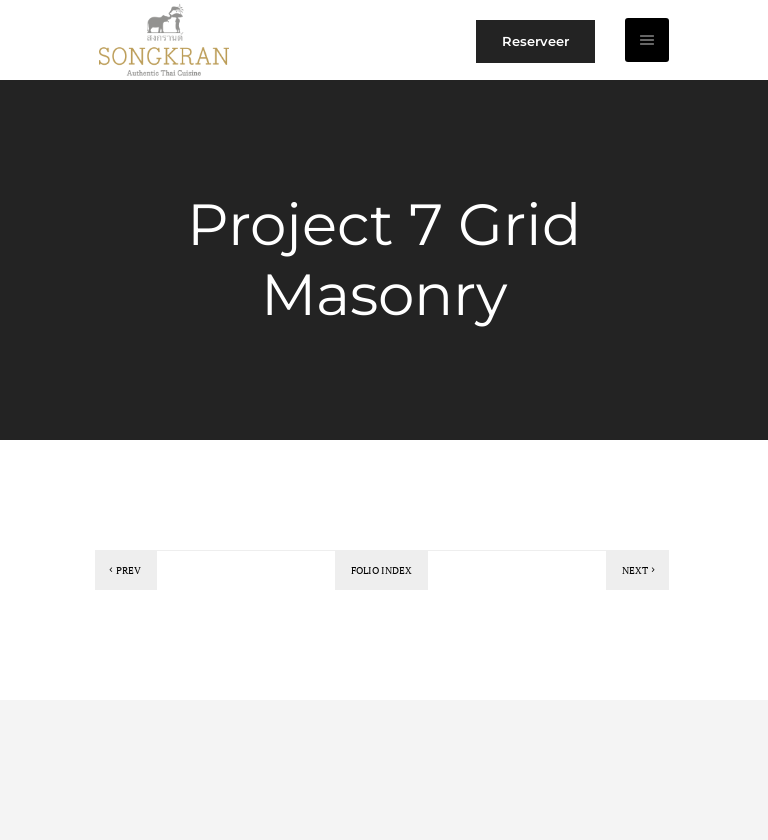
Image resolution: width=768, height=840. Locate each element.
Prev (123, 570)
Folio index (381, 570)
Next (640, 570)
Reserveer (535, 41)
